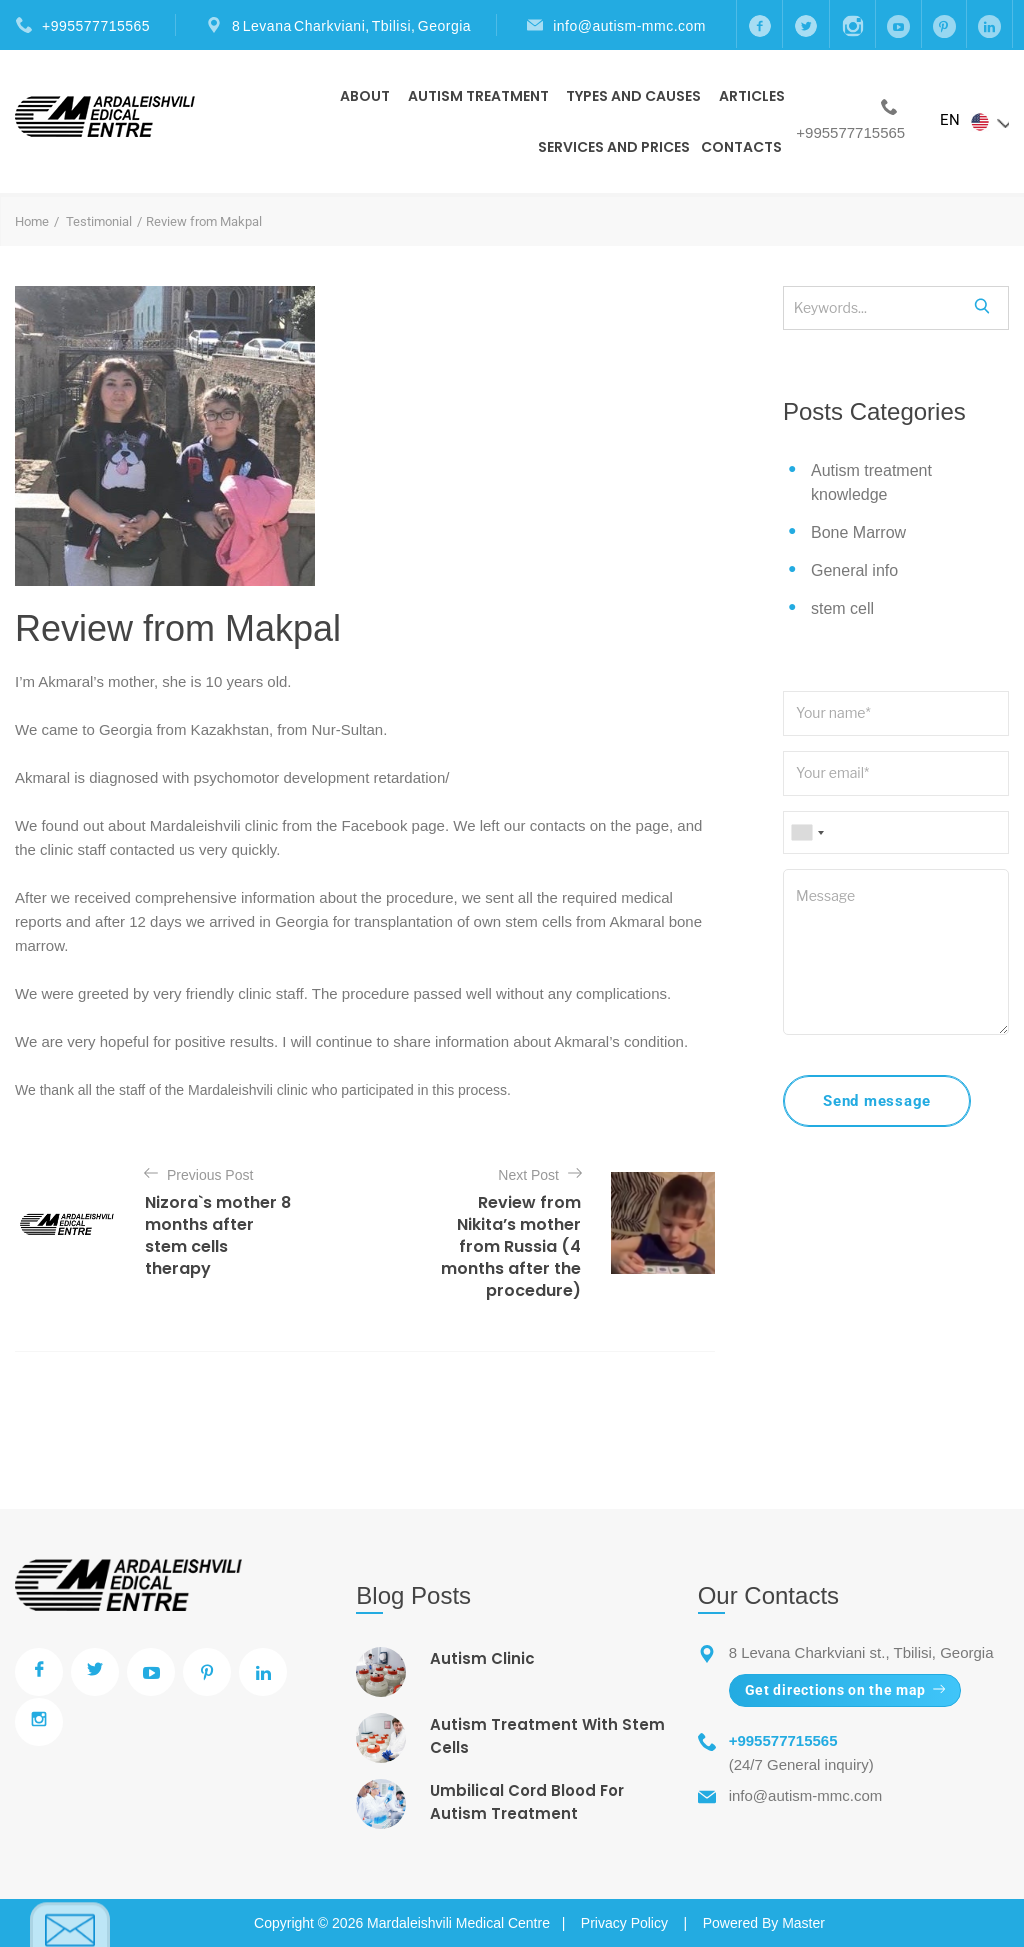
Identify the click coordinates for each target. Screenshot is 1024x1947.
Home (32, 221)
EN (974, 121)
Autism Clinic (482, 1658)
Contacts (741, 147)
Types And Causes (633, 96)
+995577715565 (96, 26)
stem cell (842, 608)
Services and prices (614, 147)
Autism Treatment (478, 96)
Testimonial (99, 221)
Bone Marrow (858, 532)
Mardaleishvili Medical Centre (458, 1923)
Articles (752, 96)
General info (854, 570)
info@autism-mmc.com (629, 26)
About (365, 96)
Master (803, 1923)
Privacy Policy (624, 1923)
